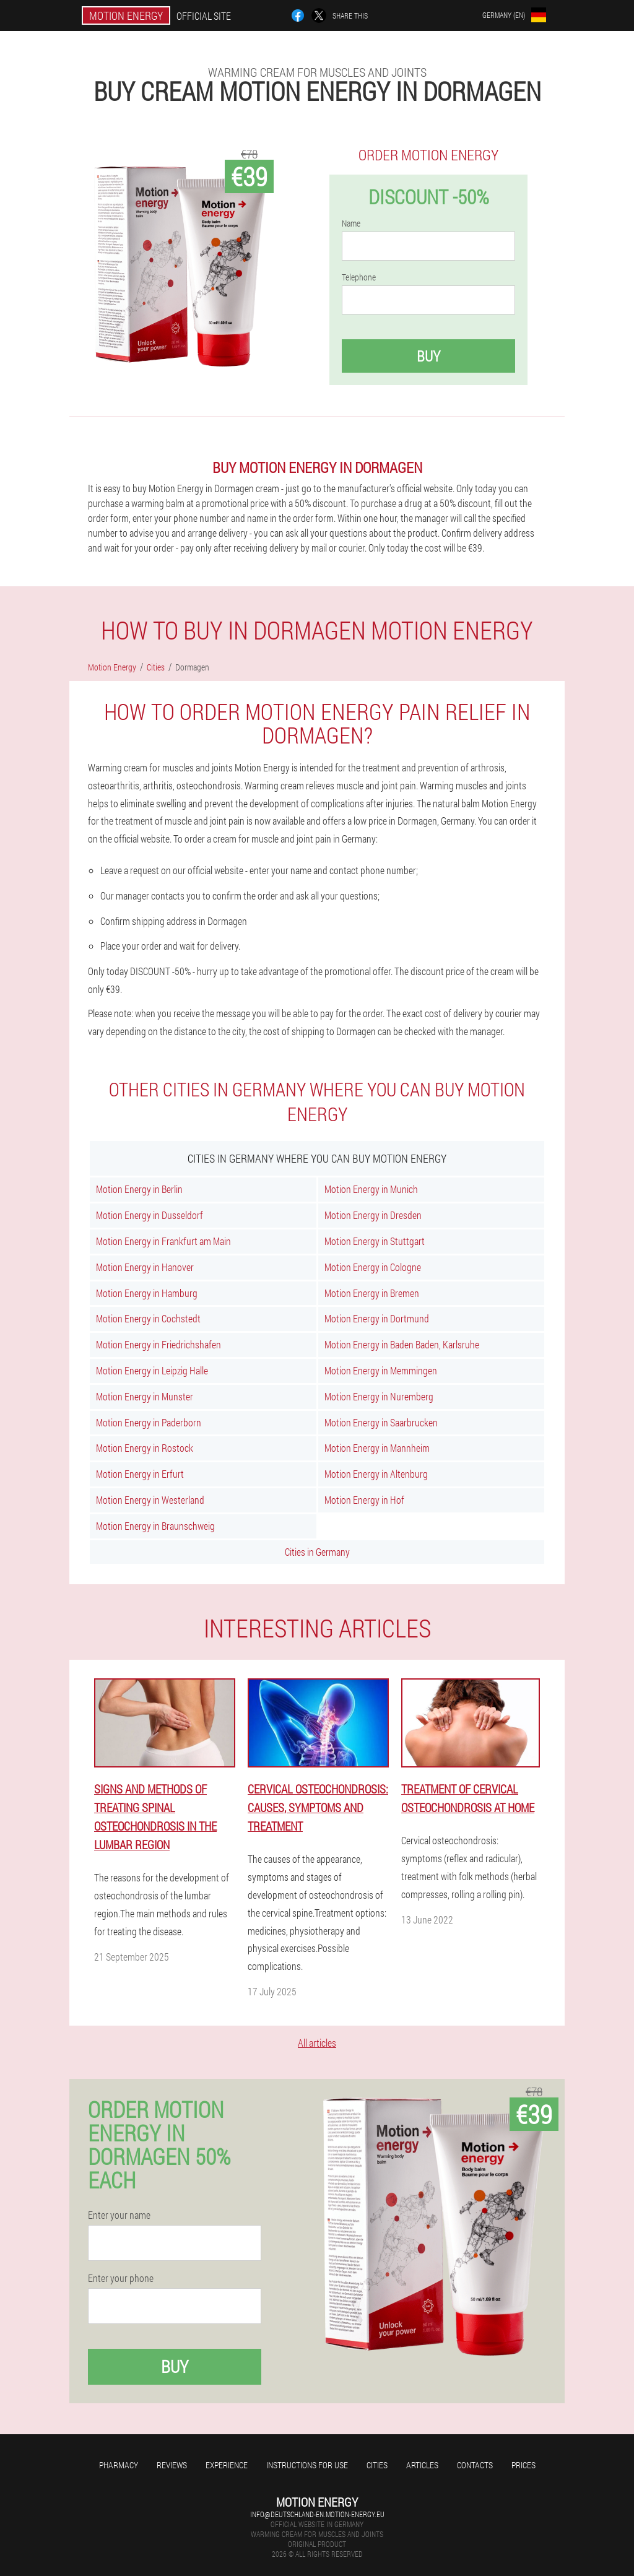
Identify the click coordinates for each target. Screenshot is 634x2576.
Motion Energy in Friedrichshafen (158, 1344)
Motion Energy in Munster (144, 1396)
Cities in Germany (317, 1551)
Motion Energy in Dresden (373, 1214)
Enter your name (119, 2215)
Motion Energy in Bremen (371, 1292)
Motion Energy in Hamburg (147, 1292)
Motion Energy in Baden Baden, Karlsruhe (401, 1344)
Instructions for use (307, 2465)
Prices (523, 2465)
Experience (227, 2465)
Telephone (359, 277)
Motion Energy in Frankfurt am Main (163, 1240)
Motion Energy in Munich (371, 1188)
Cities (377, 2465)
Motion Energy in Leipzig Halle (152, 1370)
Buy (428, 356)
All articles (317, 2042)
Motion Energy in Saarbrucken (381, 1422)
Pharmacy (118, 2465)
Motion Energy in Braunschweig (155, 1525)
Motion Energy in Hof (364, 1499)
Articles (422, 2465)
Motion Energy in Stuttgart (374, 1240)
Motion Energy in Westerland (150, 1499)
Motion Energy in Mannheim (377, 1447)
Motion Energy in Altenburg (376, 1473)
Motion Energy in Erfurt (140, 1473)
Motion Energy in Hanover (145, 1266)
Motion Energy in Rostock (144, 1447)
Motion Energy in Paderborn (148, 1422)
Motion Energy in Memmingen (380, 1370)
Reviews (172, 2465)
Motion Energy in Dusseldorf (149, 1214)
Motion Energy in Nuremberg (378, 1396)
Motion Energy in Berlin (139, 1188)
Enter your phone (121, 2278)
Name (351, 223)
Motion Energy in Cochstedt (148, 1318)
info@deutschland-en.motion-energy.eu (317, 2514)
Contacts (475, 2465)
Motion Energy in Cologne (372, 1266)
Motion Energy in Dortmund (376, 1318)
